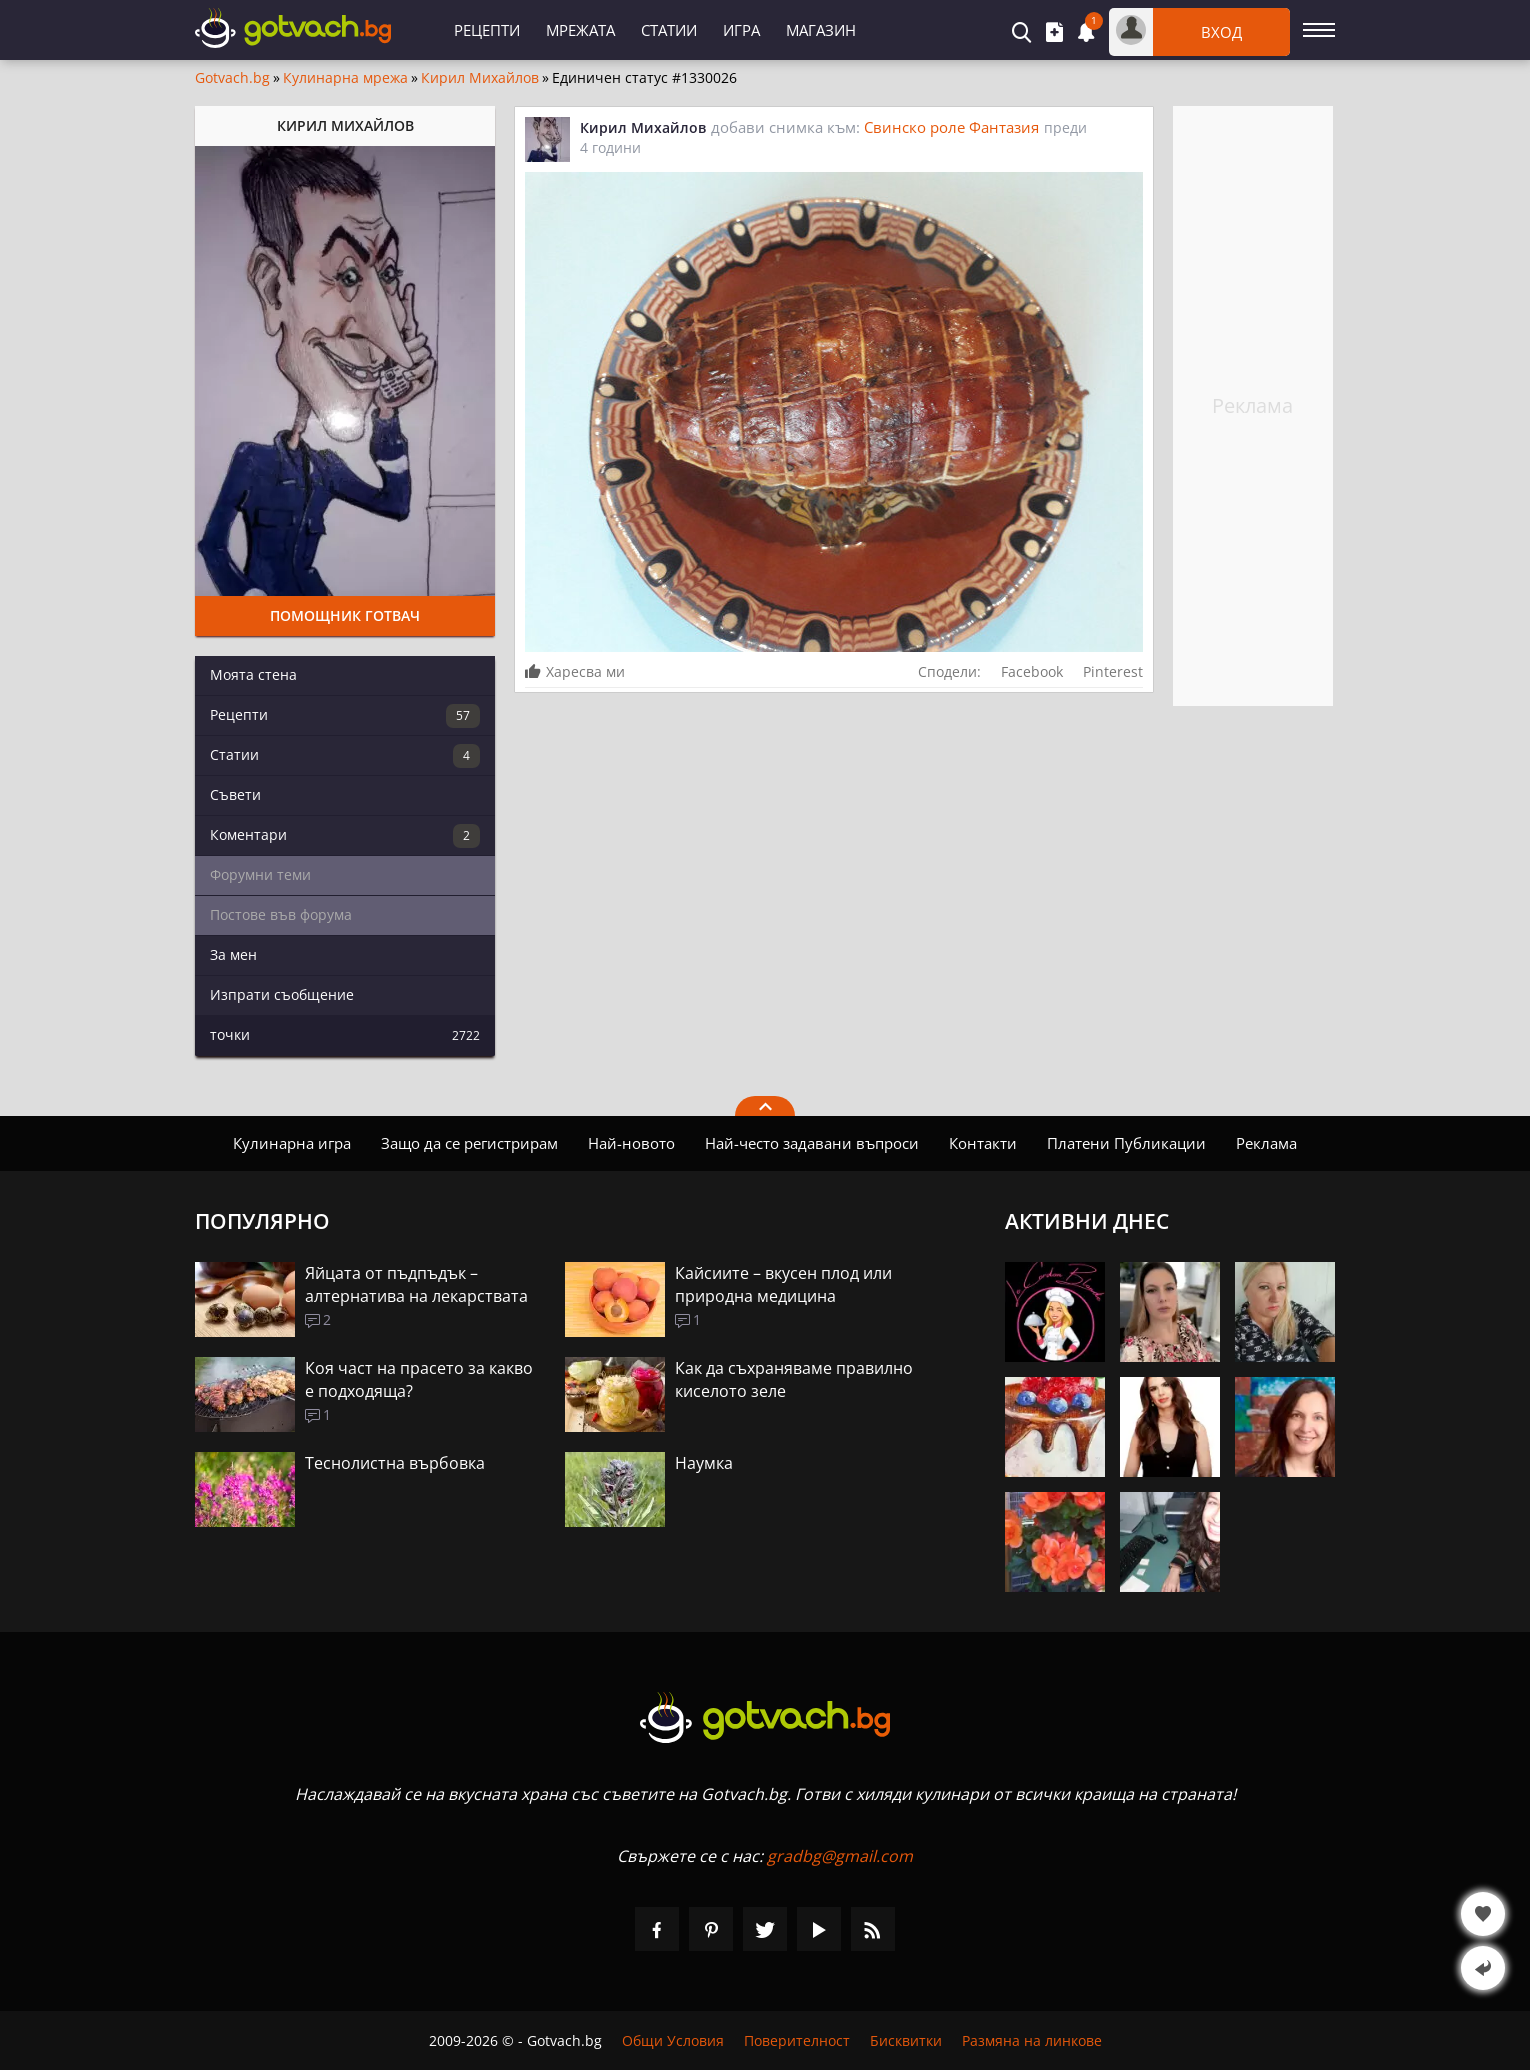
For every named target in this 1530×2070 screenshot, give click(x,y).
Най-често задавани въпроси (812, 1143)
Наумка (704, 1463)
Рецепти (487, 30)
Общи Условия (673, 2040)
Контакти (983, 1143)
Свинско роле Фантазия (951, 127)
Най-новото (631, 1143)
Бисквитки (906, 2040)
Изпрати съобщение (282, 994)
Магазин (821, 30)
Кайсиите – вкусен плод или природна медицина (783, 1284)
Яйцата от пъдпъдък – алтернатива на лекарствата (416, 1284)
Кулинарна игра (292, 1143)
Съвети (235, 794)
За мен (233, 954)
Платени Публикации (1126, 1143)
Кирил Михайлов (480, 78)
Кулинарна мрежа (345, 78)
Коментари (345, 836)
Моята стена (253, 674)
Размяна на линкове (1032, 2040)
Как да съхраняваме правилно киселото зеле (794, 1379)
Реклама (1266, 1143)
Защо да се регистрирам (469, 1143)
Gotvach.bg (232, 78)
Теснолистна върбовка (395, 1463)
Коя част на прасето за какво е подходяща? (419, 1379)
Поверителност (797, 2040)
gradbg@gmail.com (840, 1856)
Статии (669, 30)
